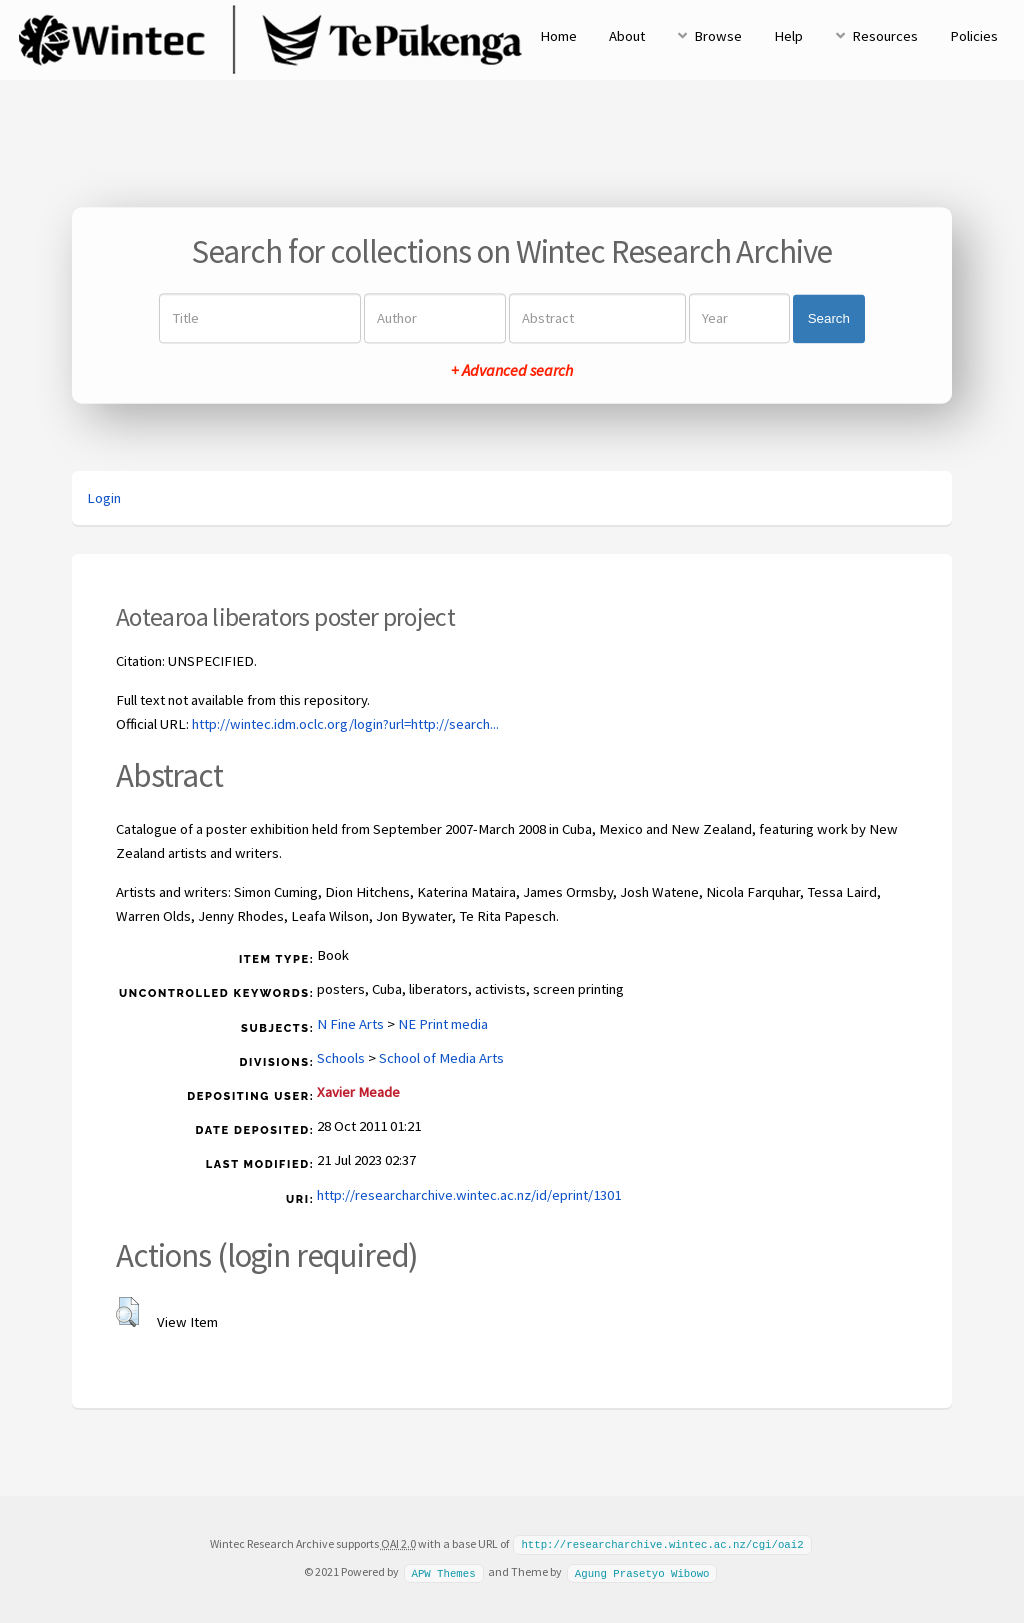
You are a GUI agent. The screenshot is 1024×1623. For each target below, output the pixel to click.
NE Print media (443, 1024)
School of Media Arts (441, 1058)
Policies (974, 36)
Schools (341, 1058)
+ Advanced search (512, 371)
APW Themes (443, 1571)
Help (788, 36)
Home (558, 36)
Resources (885, 36)
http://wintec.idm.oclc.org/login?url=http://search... (345, 724)
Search (829, 318)
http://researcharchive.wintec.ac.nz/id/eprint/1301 (469, 1195)
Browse (718, 36)
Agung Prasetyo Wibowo (642, 1571)
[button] (127, 1312)
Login (104, 498)
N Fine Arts (350, 1024)
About (627, 36)
